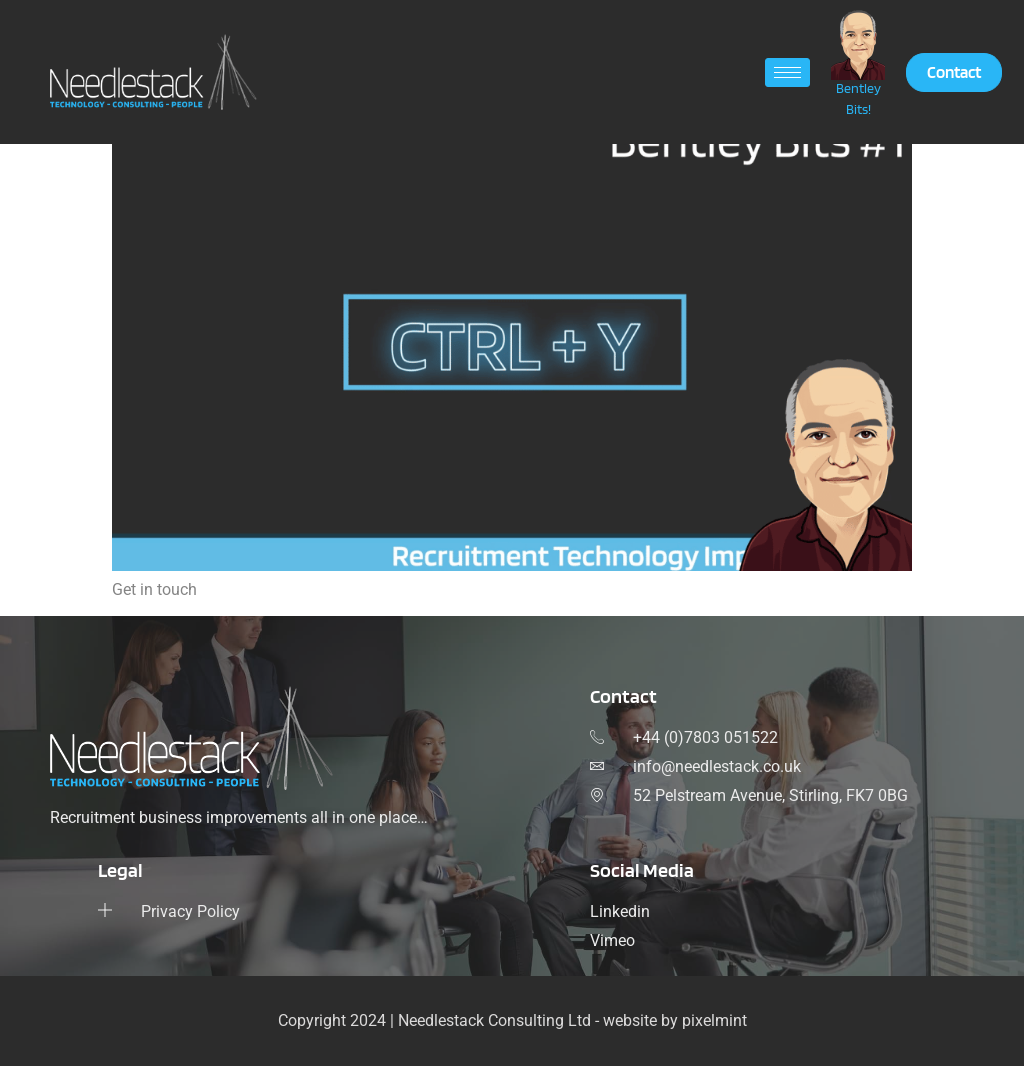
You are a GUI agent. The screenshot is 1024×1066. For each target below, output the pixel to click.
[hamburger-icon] (787, 72)
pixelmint (714, 1020)
